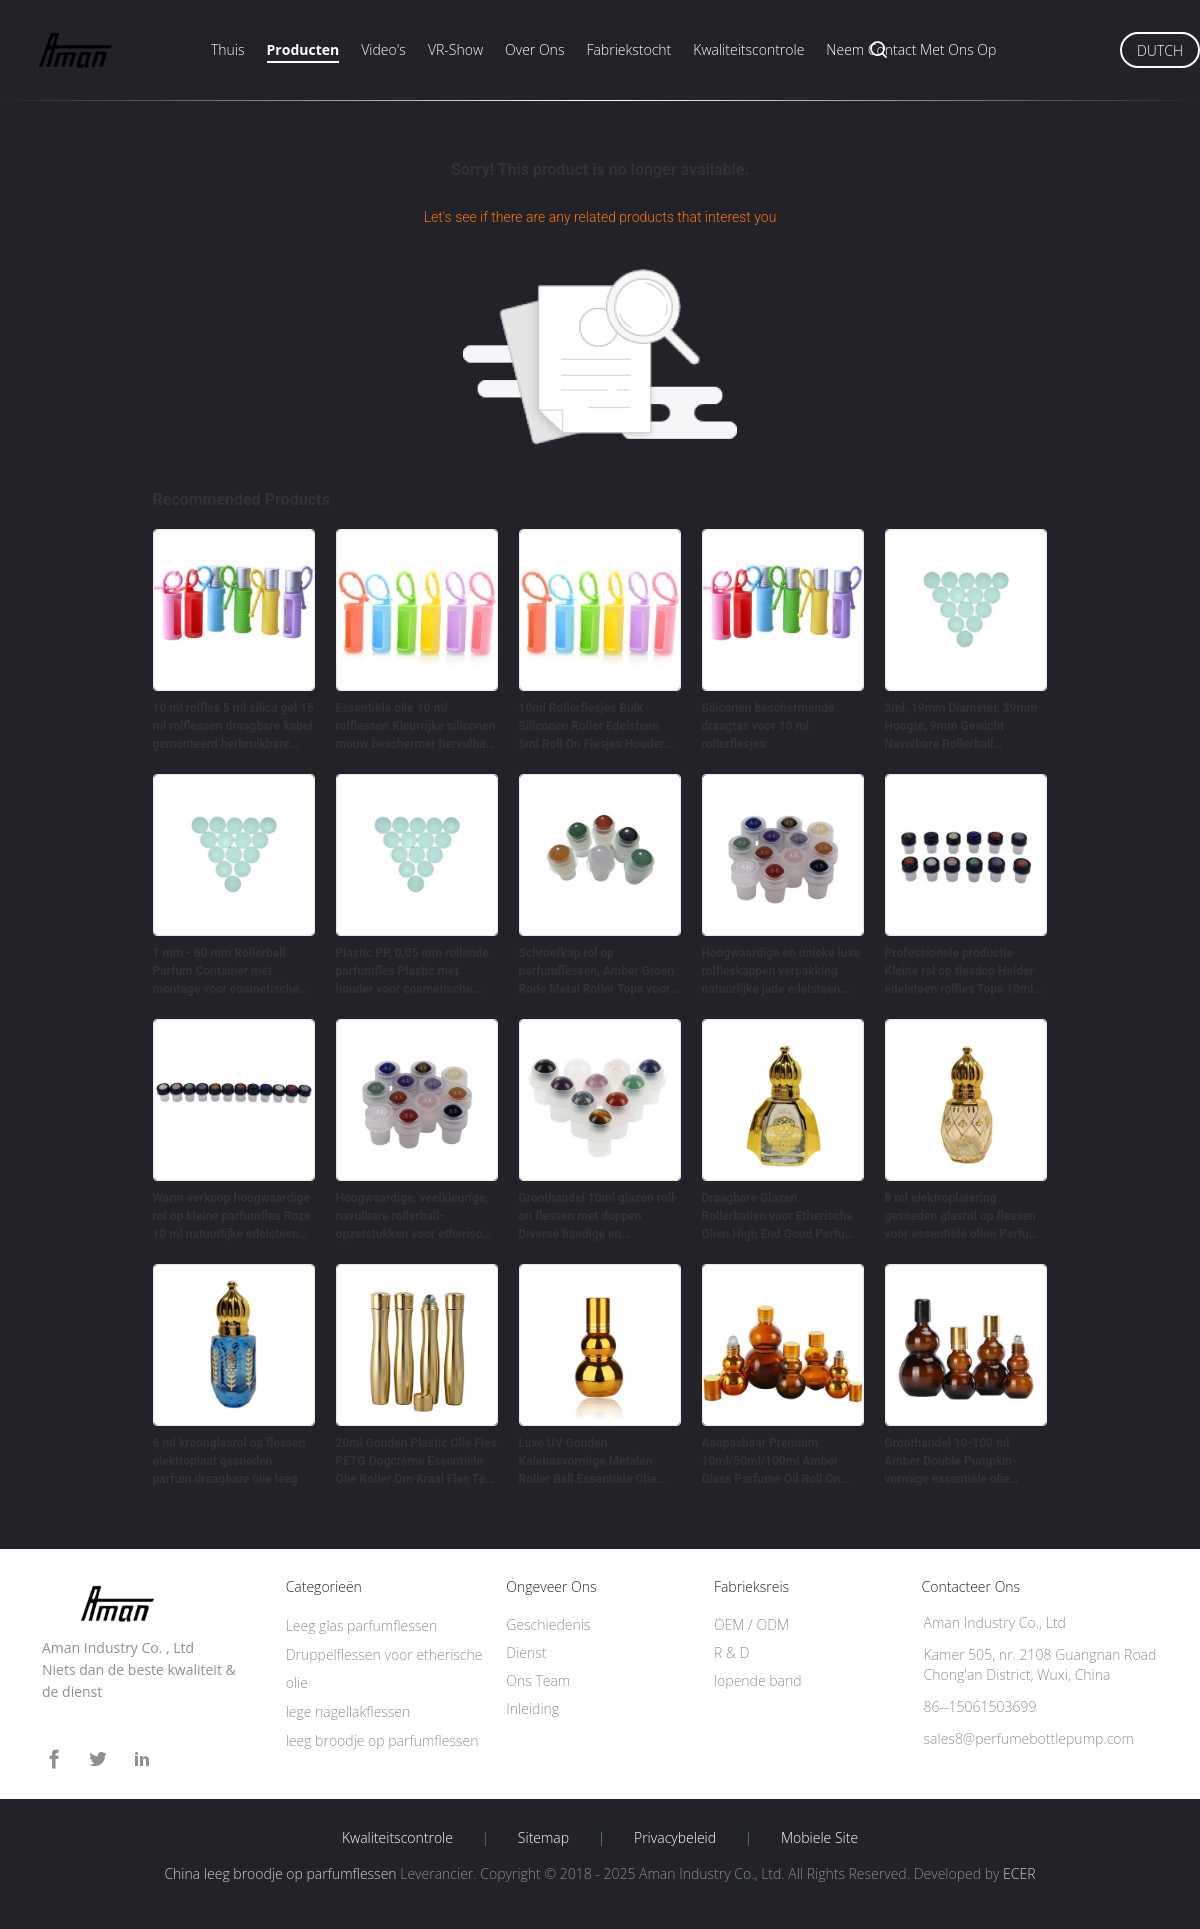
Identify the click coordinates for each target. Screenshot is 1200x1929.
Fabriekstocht (628, 49)
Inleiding (532, 1708)
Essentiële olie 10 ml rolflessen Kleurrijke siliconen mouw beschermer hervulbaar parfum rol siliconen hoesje (416, 727)
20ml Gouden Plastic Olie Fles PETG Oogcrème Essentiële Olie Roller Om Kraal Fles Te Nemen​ (416, 1462)
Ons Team (538, 1680)
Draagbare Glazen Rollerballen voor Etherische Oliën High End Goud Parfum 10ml (779, 1217)
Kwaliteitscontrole (748, 49)
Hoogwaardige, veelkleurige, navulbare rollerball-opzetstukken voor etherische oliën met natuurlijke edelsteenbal (416, 1217)
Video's (383, 49)
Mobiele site (819, 1838)
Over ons (534, 49)
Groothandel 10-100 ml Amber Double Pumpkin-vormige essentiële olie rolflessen (951, 1462)
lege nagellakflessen (348, 1711)
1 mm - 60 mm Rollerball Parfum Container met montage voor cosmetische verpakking (226, 972)
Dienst (526, 1652)
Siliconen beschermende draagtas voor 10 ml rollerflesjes (768, 726)
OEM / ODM (751, 1624)
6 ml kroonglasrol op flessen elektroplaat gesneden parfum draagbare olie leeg (229, 1461)
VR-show (455, 49)
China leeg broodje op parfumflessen (280, 1873)
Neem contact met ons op (911, 49)
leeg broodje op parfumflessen (382, 1740)
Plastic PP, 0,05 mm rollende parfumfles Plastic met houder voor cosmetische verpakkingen (412, 972)
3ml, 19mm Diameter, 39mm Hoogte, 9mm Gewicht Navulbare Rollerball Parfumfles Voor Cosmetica (961, 727)
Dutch (1160, 50)
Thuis (228, 49)
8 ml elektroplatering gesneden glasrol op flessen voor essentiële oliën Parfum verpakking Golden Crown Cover (962, 1217)
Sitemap (543, 1838)
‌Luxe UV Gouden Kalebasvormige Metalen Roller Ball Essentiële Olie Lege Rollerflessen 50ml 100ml (588, 1462)
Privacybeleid (675, 1838)
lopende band (758, 1680)
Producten (303, 49)
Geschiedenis (548, 1624)
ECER (1019, 1873)
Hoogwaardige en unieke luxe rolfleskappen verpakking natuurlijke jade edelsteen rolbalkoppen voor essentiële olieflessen (781, 972)
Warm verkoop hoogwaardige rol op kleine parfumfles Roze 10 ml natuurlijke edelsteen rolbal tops (232, 1217)
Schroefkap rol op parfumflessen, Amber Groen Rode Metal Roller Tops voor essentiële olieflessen (597, 972)
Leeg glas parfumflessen (362, 1625)
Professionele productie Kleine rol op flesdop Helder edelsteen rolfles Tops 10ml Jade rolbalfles (959, 972)
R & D (731, 1652)
